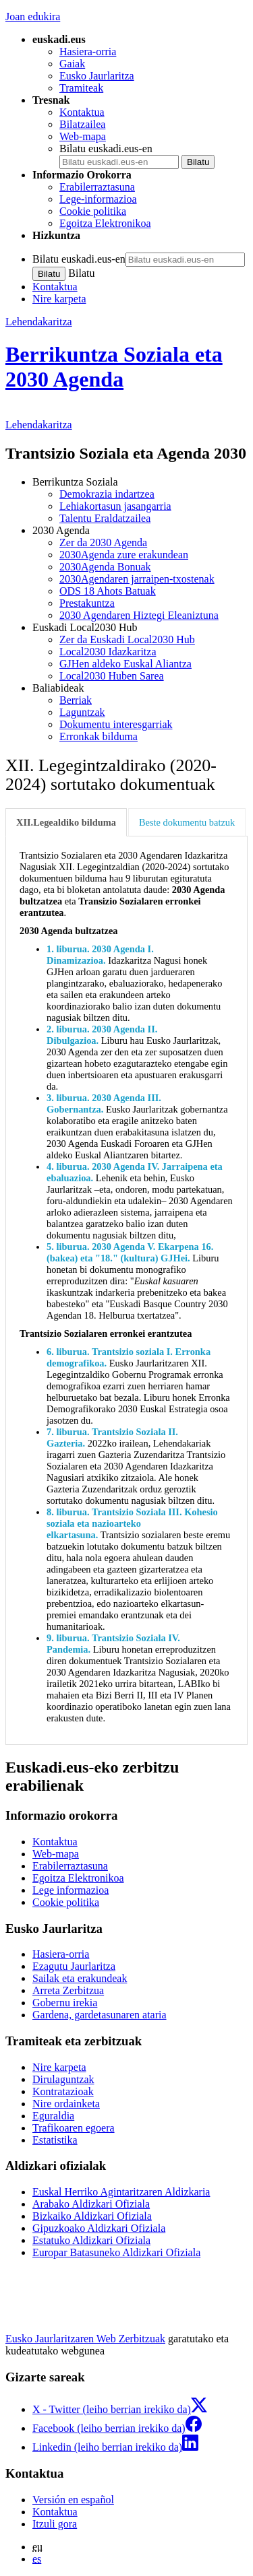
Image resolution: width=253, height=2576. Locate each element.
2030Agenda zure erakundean (123, 554)
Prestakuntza (87, 603)
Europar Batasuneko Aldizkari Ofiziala (116, 2252)
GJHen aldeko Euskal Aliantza (125, 663)
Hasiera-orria (87, 51)
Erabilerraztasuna (97, 187)
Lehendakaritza (38, 321)
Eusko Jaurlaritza (96, 75)
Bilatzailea (82, 124)
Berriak (75, 700)
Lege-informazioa (98, 199)
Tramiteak (81, 88)
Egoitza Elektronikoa (105, 223)
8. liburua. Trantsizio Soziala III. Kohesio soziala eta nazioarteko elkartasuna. (132, 1523)
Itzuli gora (54, 2524)
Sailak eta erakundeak (79, 1978)
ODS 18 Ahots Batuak (107, 591)
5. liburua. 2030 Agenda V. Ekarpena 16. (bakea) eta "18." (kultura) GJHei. (130, 1252)
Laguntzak (82, 712)
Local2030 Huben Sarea (111, 676)
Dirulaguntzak (63, 2079)
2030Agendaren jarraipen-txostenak (137, 579)
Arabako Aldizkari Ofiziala (91, 2204)
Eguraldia (53, 2115)
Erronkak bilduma (98, 736)
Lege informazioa (70, 1890)
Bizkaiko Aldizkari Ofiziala (92, 2216)
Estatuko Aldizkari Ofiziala (91, 2240)
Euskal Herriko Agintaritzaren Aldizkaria (121, 2192)
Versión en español (73, 2499)
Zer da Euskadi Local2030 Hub (127, 639)
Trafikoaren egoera (73, 2128)
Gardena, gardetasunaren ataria (99, 2014)
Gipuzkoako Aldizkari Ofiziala (98, 2228)
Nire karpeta (59, 298)
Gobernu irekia (64, 2002)
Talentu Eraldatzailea (104, 518)
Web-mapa (82, 136)
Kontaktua (82, 112)
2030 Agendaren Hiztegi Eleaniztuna (139, 615)
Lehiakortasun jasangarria (115, 506)
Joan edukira (32, 16)
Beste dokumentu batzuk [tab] (187, 822)
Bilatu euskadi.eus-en (105, 148)
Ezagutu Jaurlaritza (73, 1966)
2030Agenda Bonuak (105, 566)
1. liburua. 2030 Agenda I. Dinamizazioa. (100, 955)
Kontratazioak (63, 2091)
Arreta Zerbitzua (68, 1990)
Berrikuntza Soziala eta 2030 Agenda (114, 366)
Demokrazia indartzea (106, 494)
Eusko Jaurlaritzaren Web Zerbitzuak (85, 2338)
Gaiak (72, 63)
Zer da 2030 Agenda (103, 542)
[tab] (66, 822)
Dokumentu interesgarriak (116, 724)
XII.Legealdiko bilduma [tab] (66, 822)
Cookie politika (92, 211)
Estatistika (55, 2140)
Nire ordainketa (66, 2103)
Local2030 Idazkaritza (107, 651)
